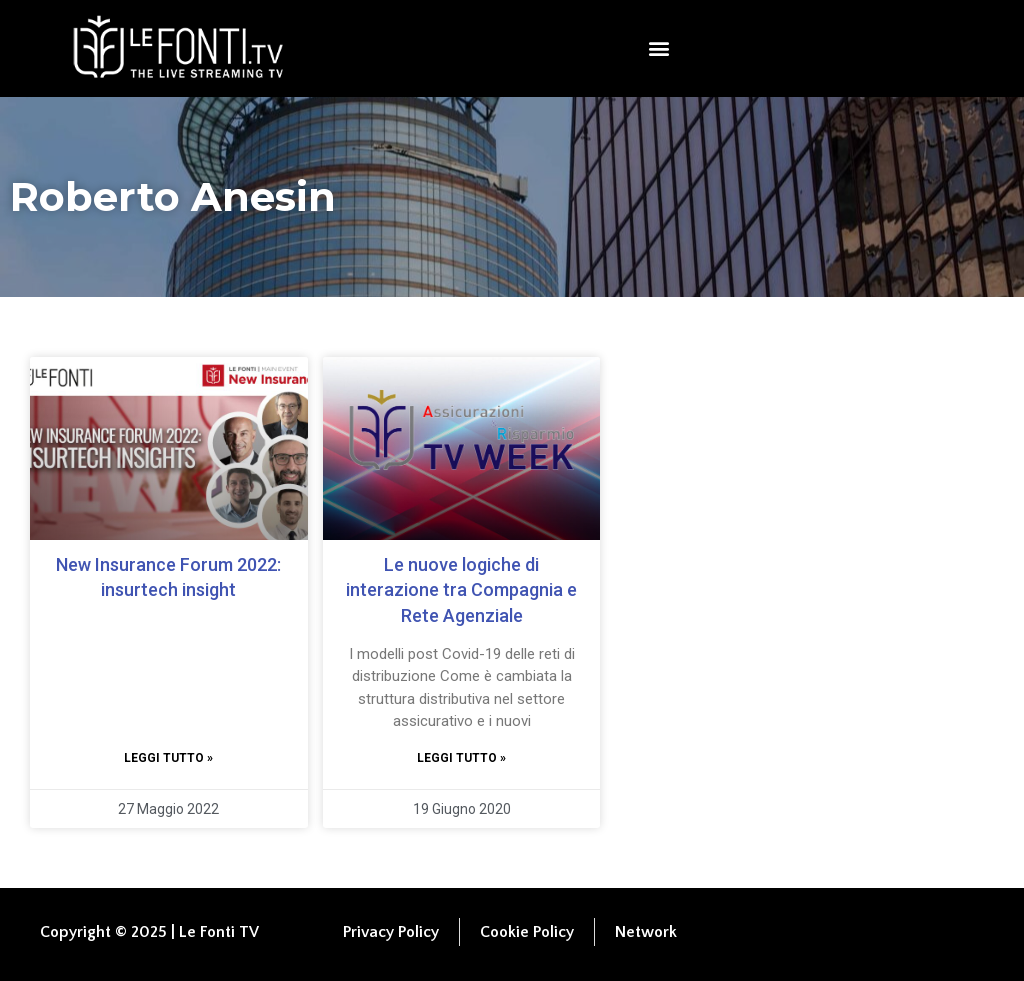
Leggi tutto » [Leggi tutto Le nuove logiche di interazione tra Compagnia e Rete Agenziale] (461, 758)
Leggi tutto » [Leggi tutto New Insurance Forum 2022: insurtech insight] (168, 758)
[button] (659, 48)
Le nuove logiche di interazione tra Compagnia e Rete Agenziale (461, 589)
